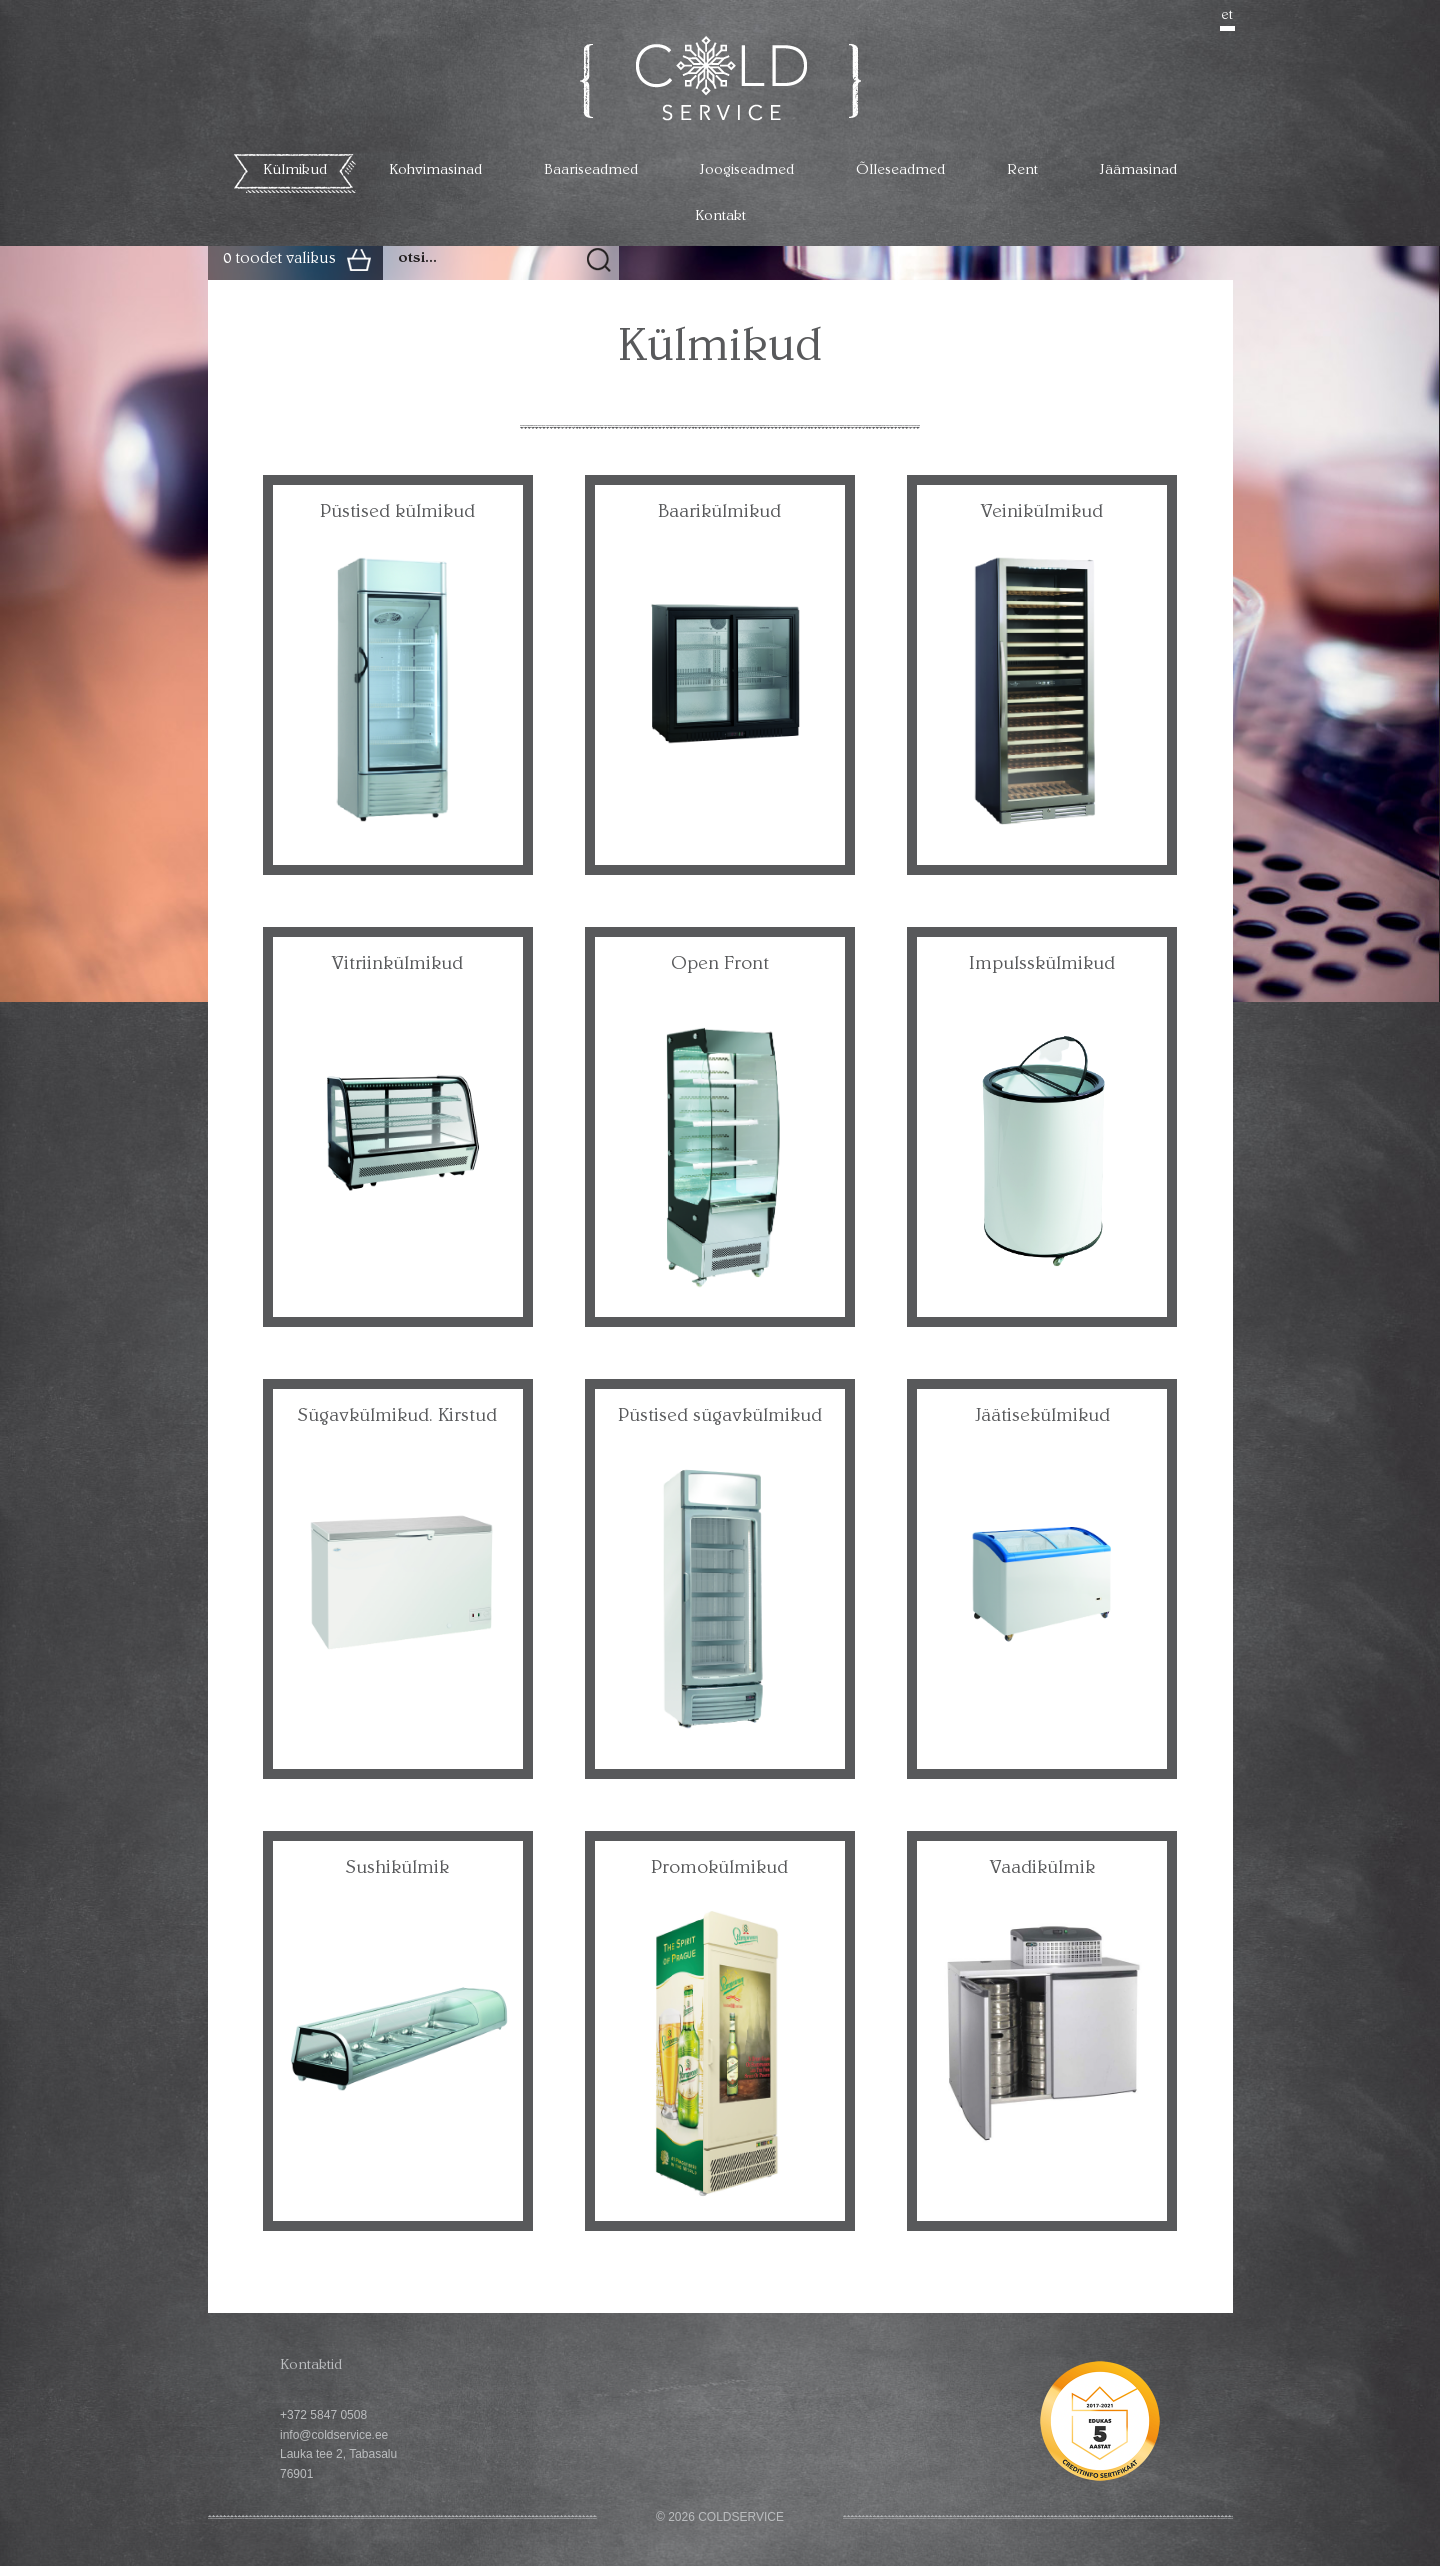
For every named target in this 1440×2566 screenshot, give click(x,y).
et (1227, 16)
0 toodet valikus (279, 260)
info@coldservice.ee (334, 2435)
